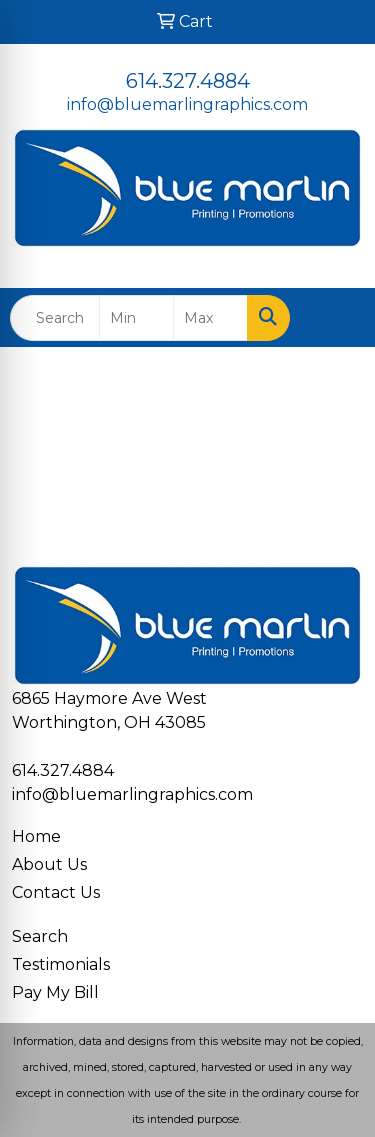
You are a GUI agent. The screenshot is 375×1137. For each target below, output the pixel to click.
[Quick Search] (55, 318)
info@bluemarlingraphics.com (187, 104)
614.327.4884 (188, 81)
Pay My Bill (55, 992)
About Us (49, 864)
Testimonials (61, 964)
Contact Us (56, 892)
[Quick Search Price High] (210, 318)
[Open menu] (335, 318)
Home (36, 836)
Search (40, 936)
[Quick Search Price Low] (136, 318)
